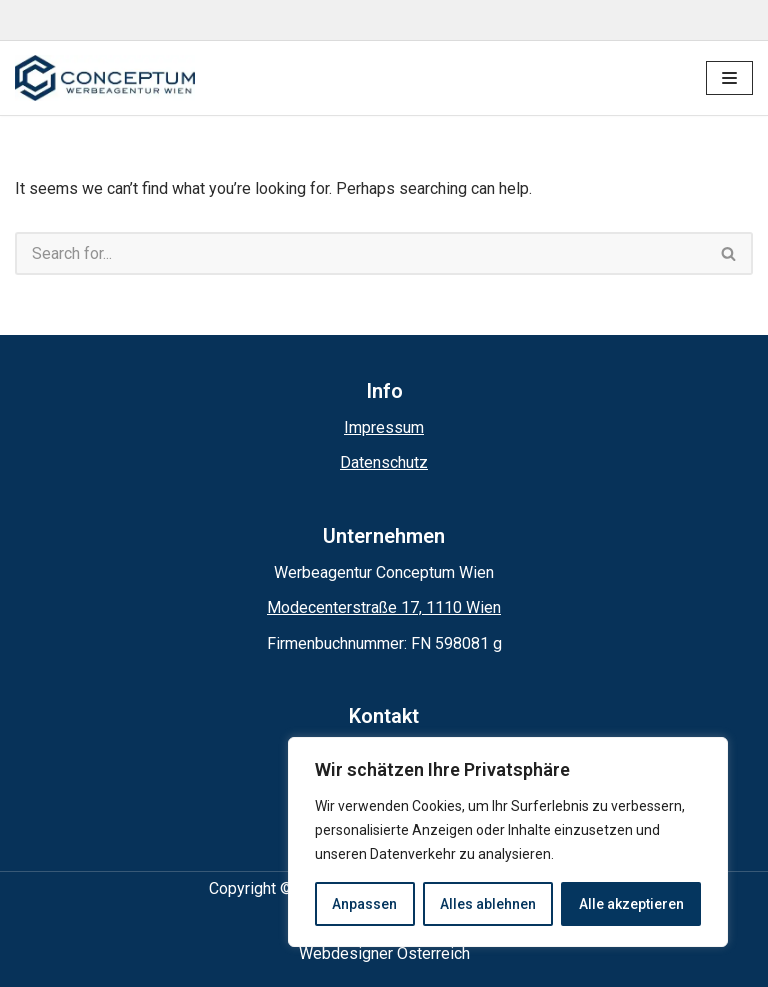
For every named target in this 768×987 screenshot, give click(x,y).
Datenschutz (384, 462)
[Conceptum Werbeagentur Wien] (105, 78)
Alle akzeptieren (631, 904)
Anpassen (364, 904)
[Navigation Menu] (729, 78)
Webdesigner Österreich (384, 953)
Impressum (384, 427)
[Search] (360, 253)
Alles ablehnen (488, 904)
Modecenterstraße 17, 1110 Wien (384, 607)
